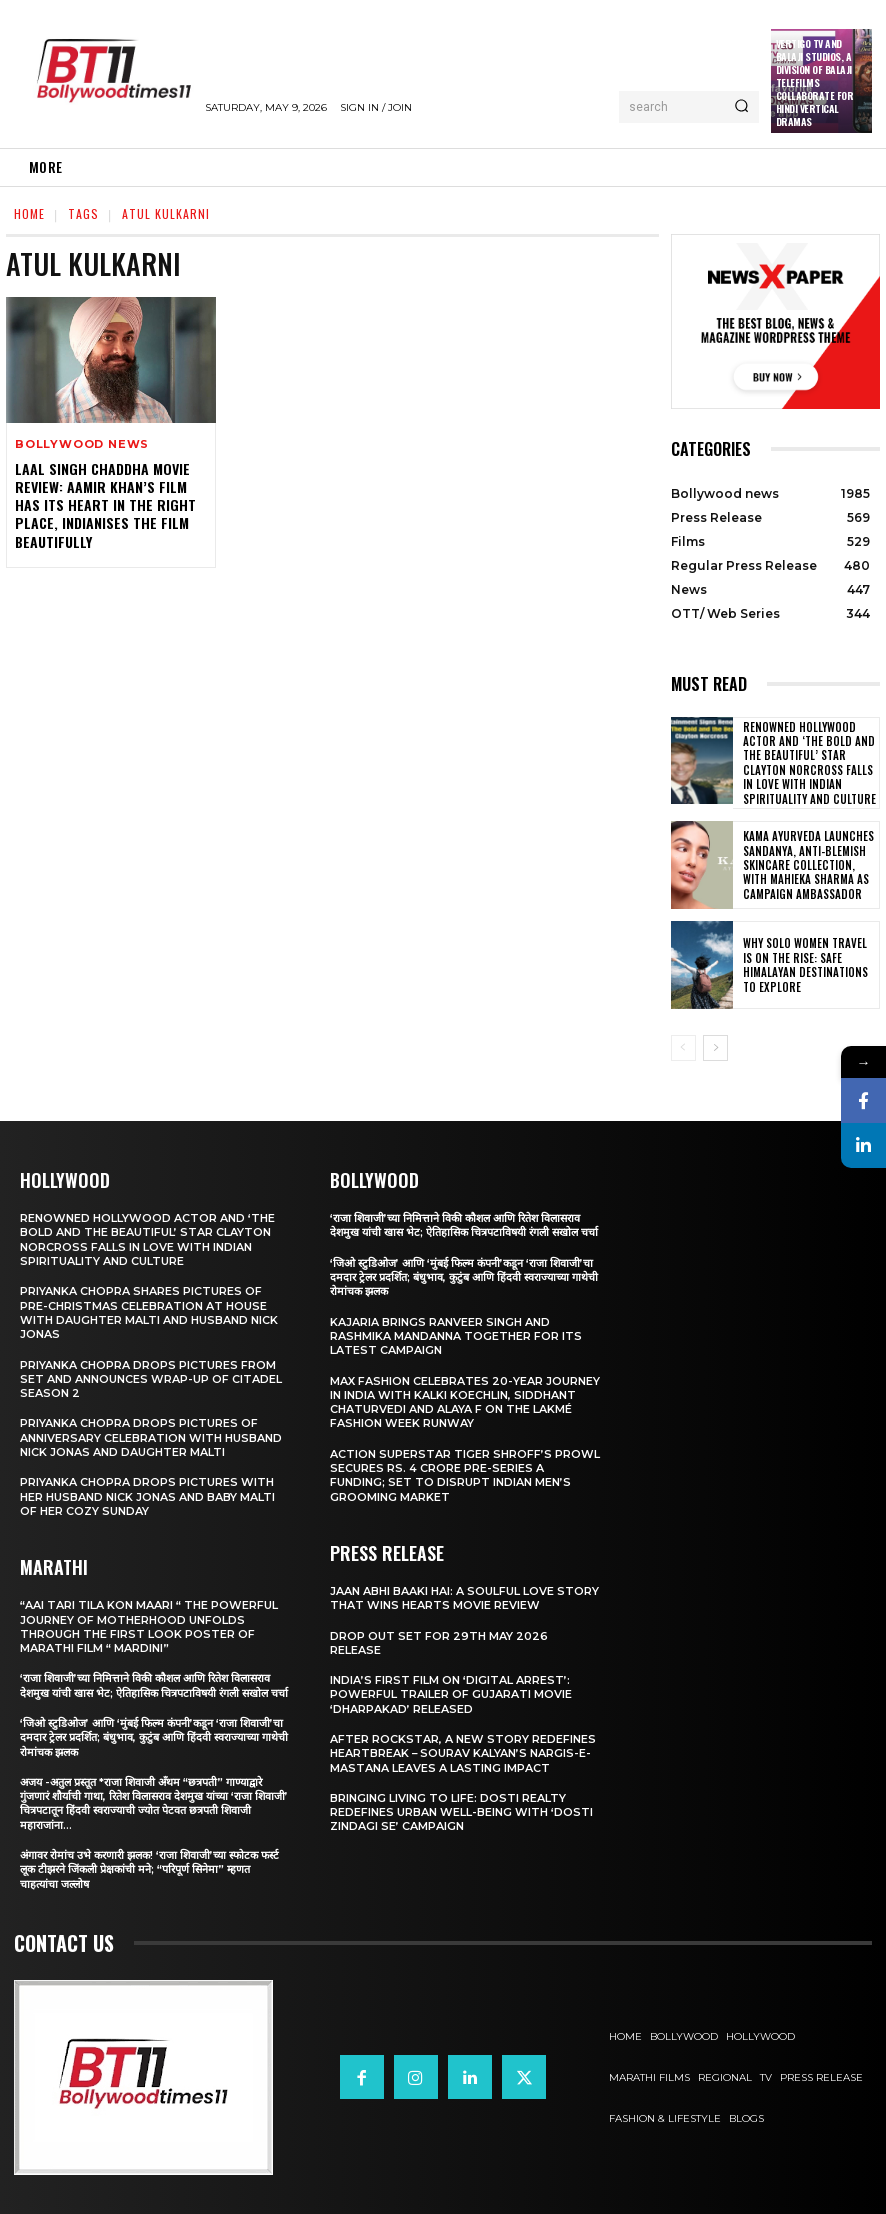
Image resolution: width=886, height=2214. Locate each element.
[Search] (741, 107)
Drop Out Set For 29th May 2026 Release (439, 1642)
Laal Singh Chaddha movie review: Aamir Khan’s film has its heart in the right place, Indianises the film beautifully (103, 505)
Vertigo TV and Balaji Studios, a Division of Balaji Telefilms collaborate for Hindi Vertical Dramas (815, 82)
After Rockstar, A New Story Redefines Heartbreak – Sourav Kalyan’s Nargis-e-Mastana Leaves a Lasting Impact (463, 1752)
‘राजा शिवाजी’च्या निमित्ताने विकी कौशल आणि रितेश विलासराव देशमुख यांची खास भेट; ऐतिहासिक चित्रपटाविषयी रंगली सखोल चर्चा (154, 1684)
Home (29, 213)
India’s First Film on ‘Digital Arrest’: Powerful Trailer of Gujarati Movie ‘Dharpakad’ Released (451, 1693)
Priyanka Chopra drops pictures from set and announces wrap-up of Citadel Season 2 (151, 1378)
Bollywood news (82, 444)
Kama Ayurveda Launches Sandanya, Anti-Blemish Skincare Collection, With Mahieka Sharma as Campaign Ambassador (808, 864)
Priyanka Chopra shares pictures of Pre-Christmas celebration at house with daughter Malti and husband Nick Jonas (149, 1311)
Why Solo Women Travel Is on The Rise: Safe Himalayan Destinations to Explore (809, 964)
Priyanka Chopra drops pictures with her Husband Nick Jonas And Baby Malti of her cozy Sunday (147, 1495)
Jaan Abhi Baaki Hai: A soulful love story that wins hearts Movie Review (464, 1597)
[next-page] (715, 1047)
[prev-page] (683, 1047)
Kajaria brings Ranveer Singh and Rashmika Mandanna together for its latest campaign (456, 1335)
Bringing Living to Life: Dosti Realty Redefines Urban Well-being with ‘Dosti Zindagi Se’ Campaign (461, 1811)
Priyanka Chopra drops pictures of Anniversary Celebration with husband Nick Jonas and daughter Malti (151, 1436)
